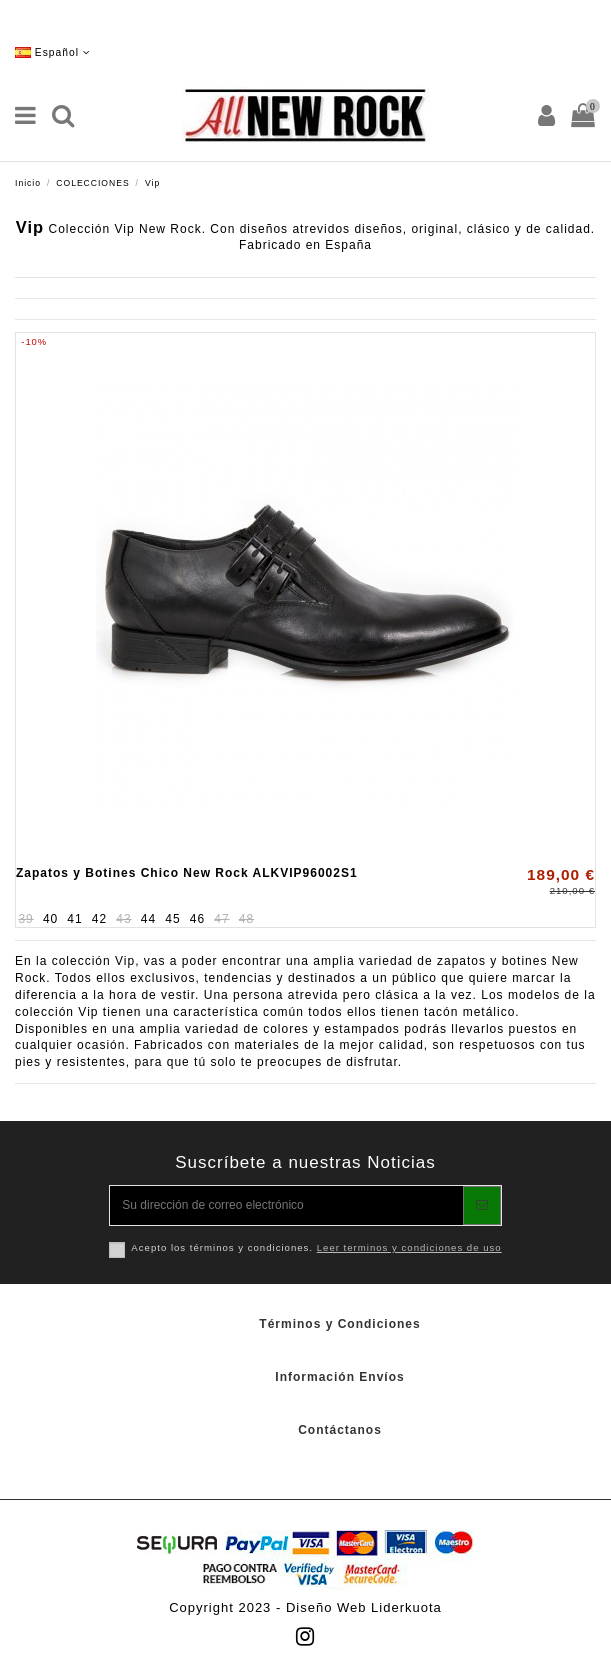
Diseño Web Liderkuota (364, 1607)
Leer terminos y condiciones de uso (409, 1247)
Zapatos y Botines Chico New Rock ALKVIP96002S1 (187, 873)
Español (53, 52)
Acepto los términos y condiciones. (316, 1247)
